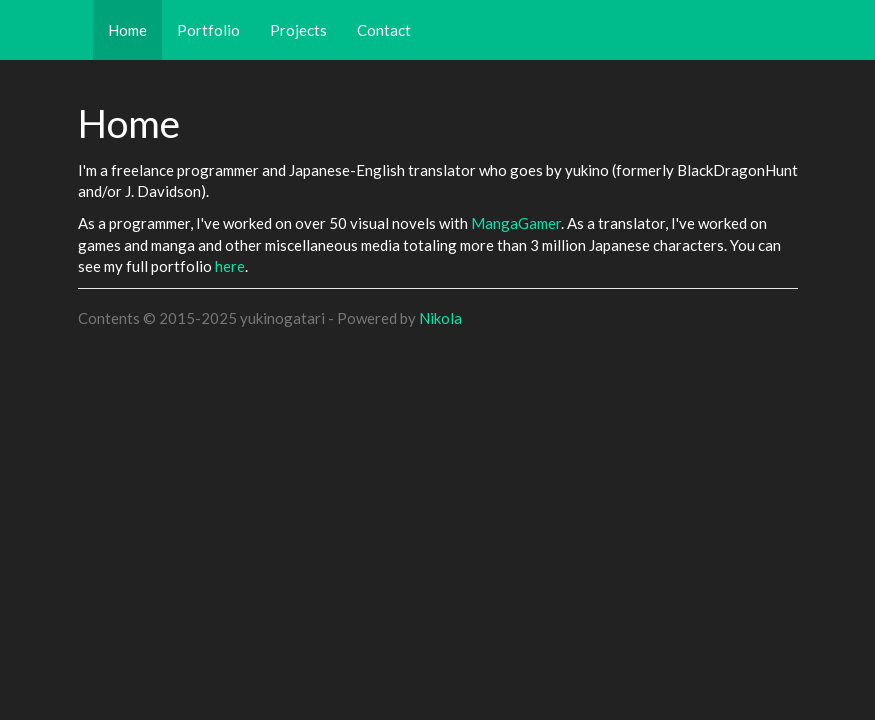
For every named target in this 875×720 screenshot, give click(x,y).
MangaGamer (516, 223)
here (230, 266)
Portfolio (208, 30)
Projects (298, 30)
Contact (384, 30)
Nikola (440, 318)
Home (135, 29)
